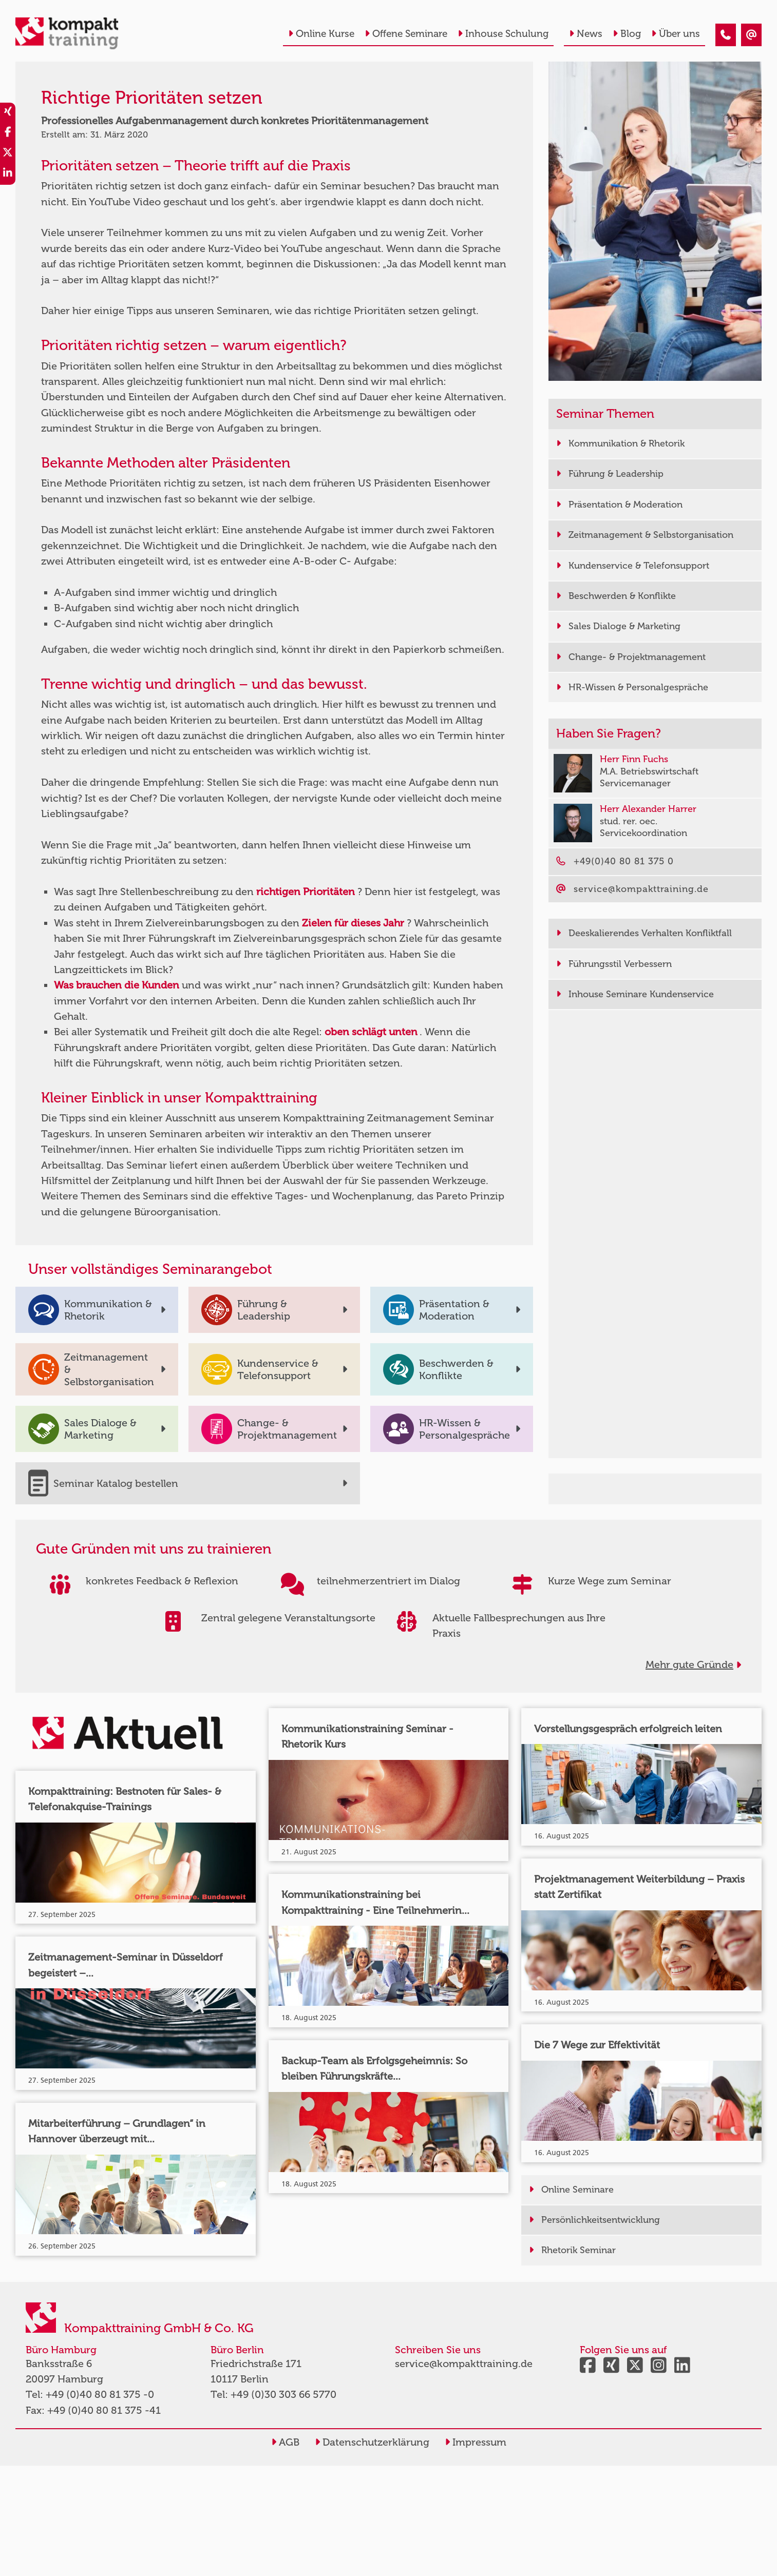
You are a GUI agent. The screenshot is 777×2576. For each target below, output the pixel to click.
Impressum (475, 2442)
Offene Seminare (406, 34)
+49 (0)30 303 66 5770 (283, 2394)
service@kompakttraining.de (464, 2363)
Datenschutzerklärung (372, 2442)
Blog (627, 34)
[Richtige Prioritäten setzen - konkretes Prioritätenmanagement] (725, 35)
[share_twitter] (7, 154)
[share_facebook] (7, 133)
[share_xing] (7, 113)
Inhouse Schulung (503, 34)
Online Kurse (321, 34)
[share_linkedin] (7, 174)
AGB (285, 2442)
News (585, 34)
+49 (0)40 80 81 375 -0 (100, 2394)
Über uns (675, 34)
